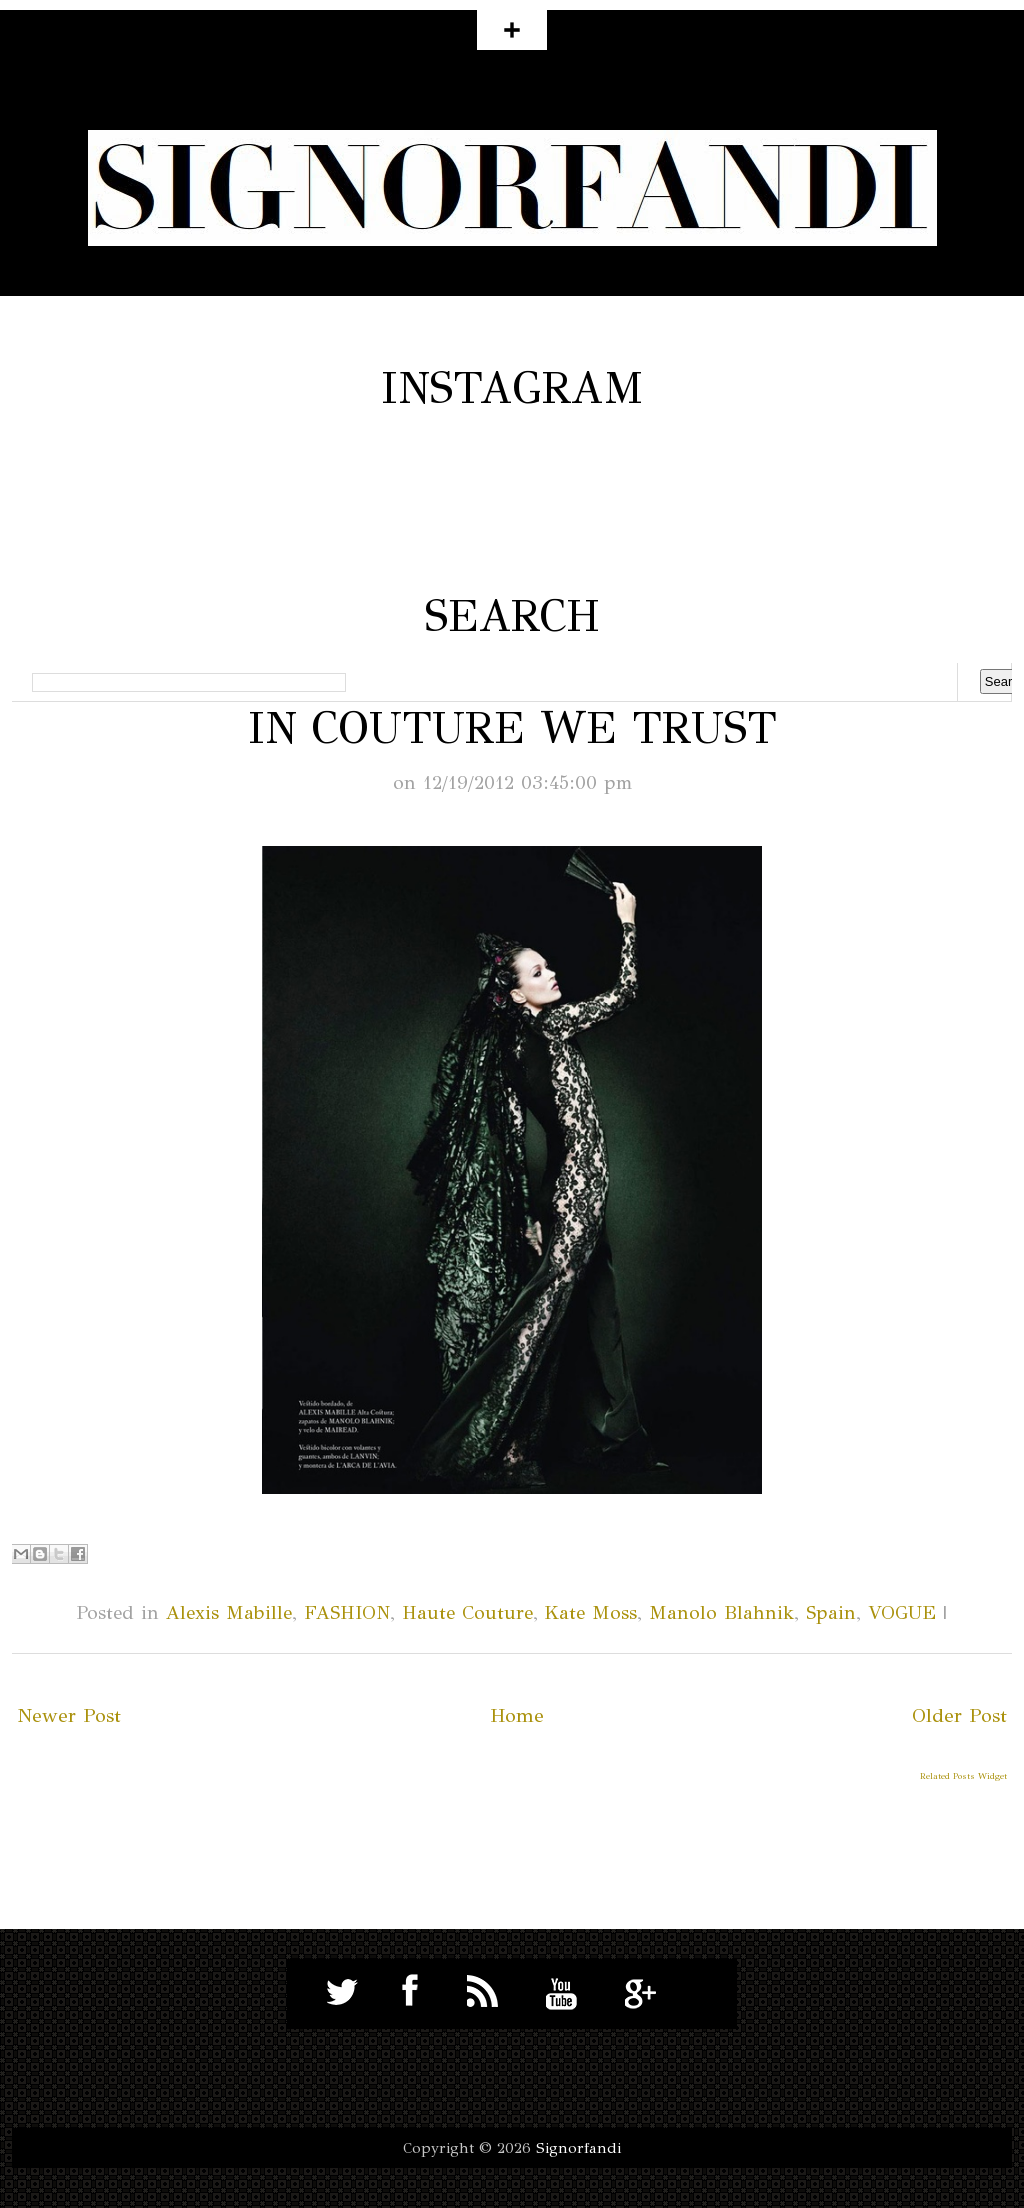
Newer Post (69, 1715)
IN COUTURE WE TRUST (512, 728)
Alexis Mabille (229, 1612)
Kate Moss (591, 1612)
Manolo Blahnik (721, 1612)
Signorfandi (578, 2148)
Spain (831, 1612)
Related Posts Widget (963, 1775)
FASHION (347, 1612)
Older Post (959, 1715)
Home (517, 1715)
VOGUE (902, 1612)
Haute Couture (467, 1612)
